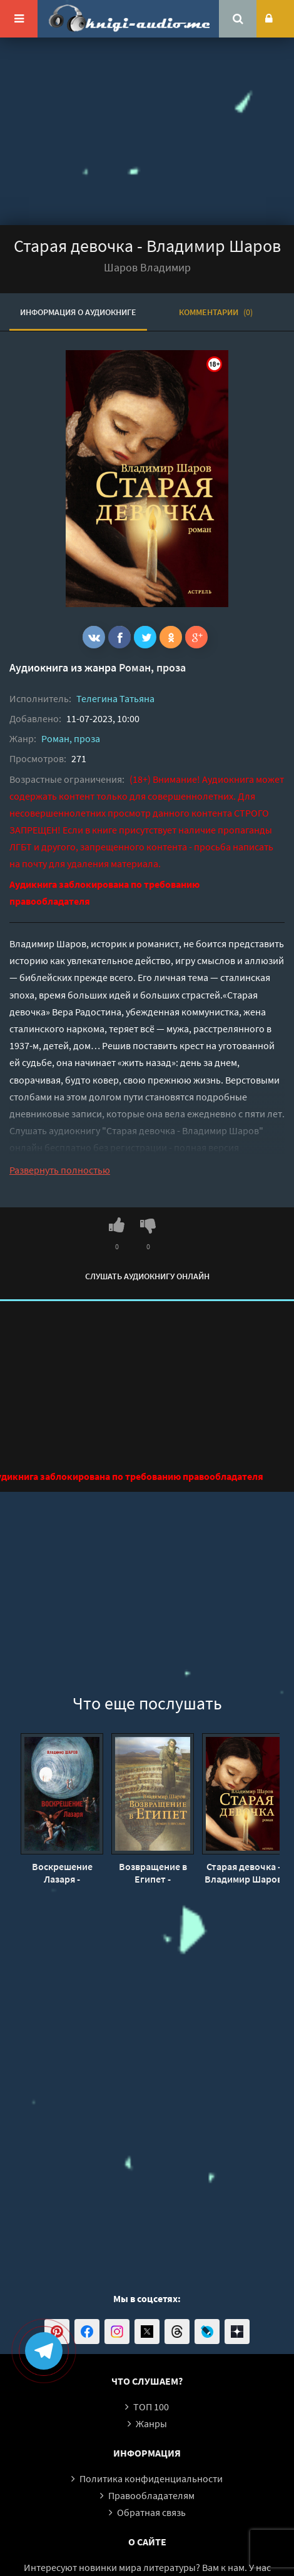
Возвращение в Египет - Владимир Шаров (152, 1872)
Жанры (151, 2423)
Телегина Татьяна (115, 698)
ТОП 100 (151, 2406)
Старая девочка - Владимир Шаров (243, 1872)
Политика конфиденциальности (151, 2478)
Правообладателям (151, 2495)
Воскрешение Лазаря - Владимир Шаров (62, 1872)
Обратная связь (151, 2512)
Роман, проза (152, 667)
